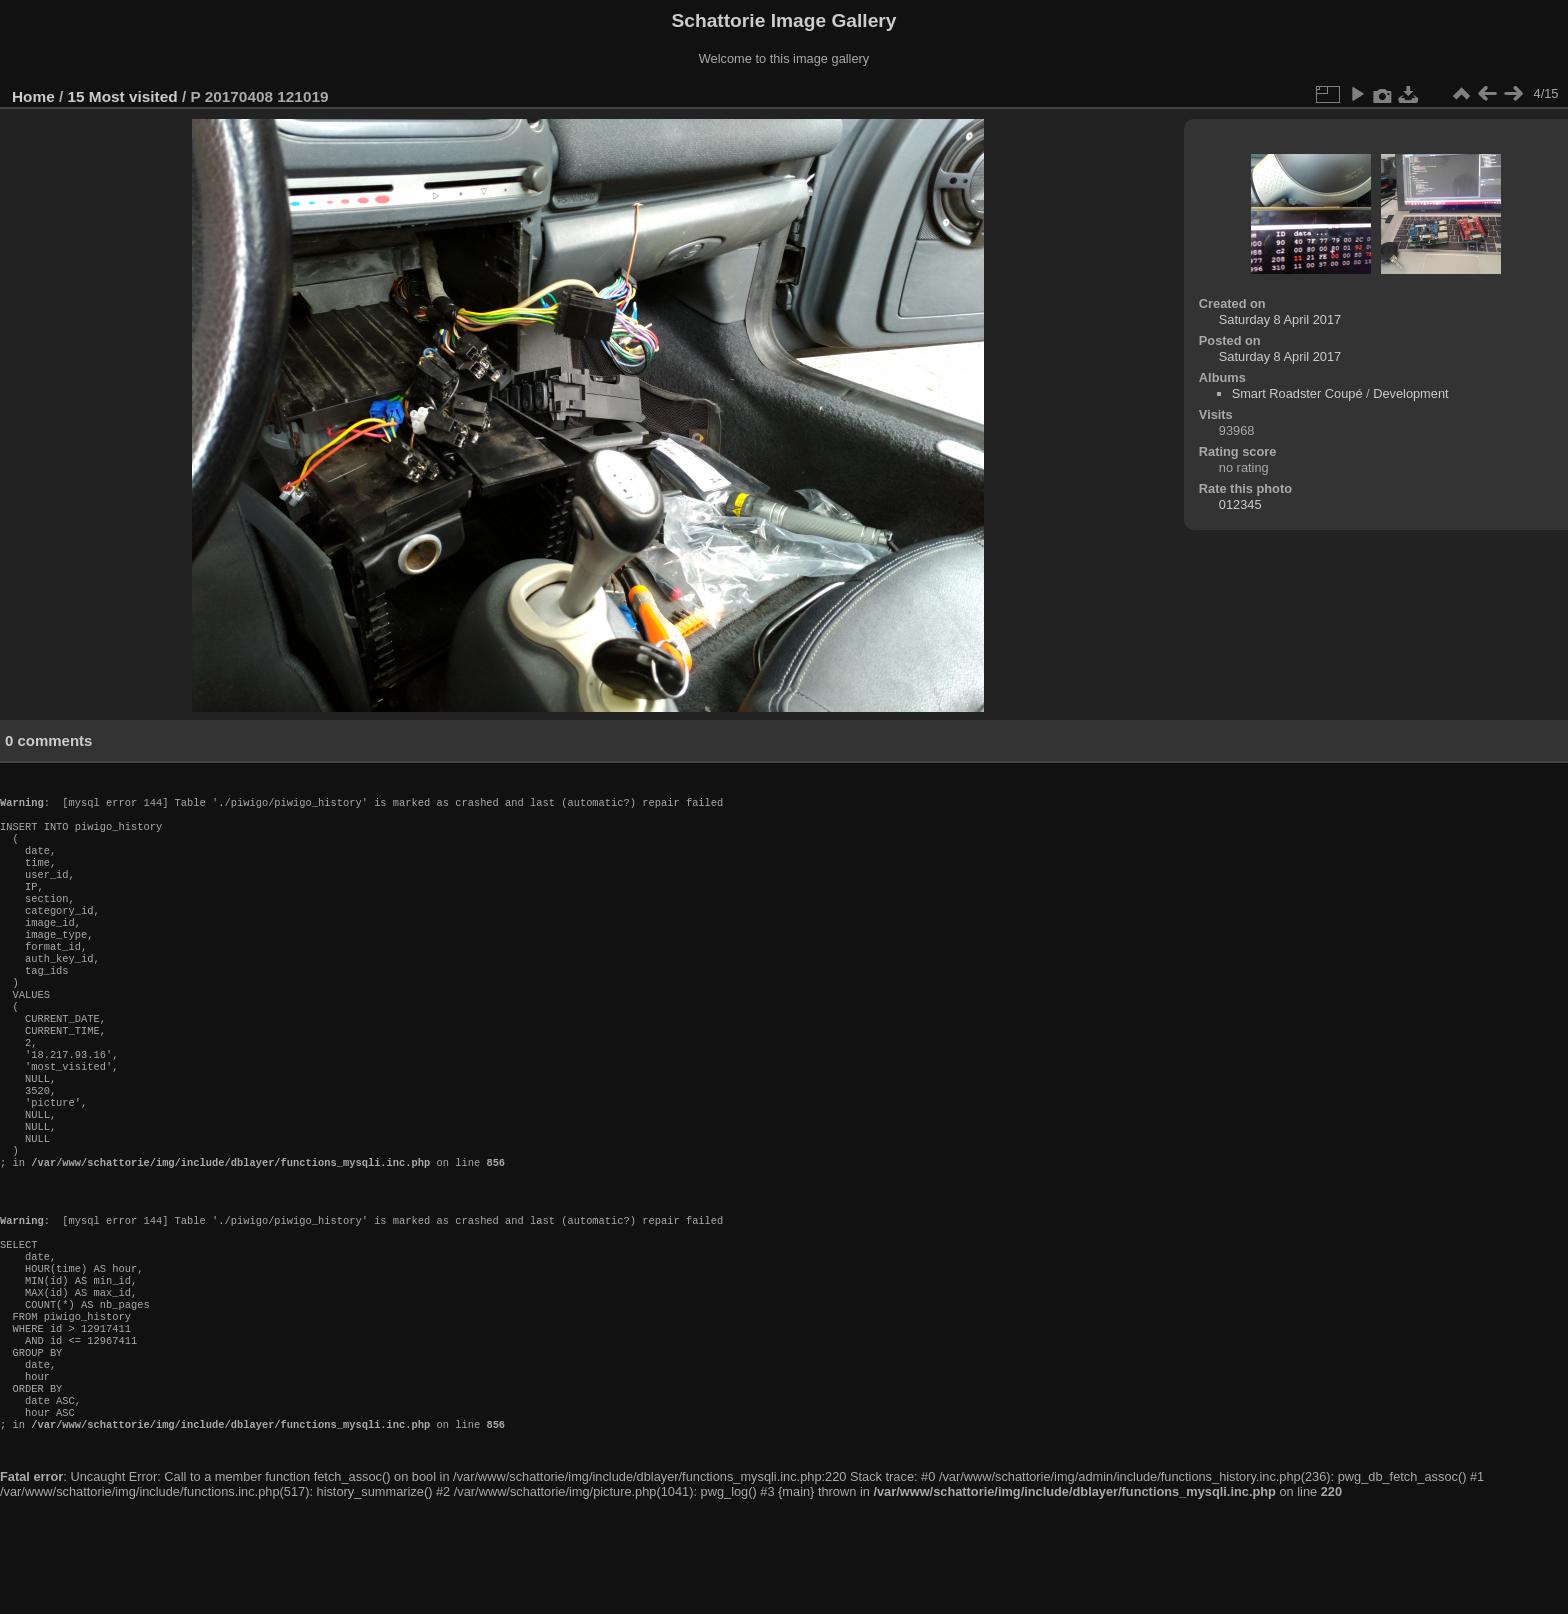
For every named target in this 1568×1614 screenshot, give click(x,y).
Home (33, 96)
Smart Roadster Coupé (1297, 393)
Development (1410, 393)
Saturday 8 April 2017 (1280, 319)
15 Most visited (123, 96)
